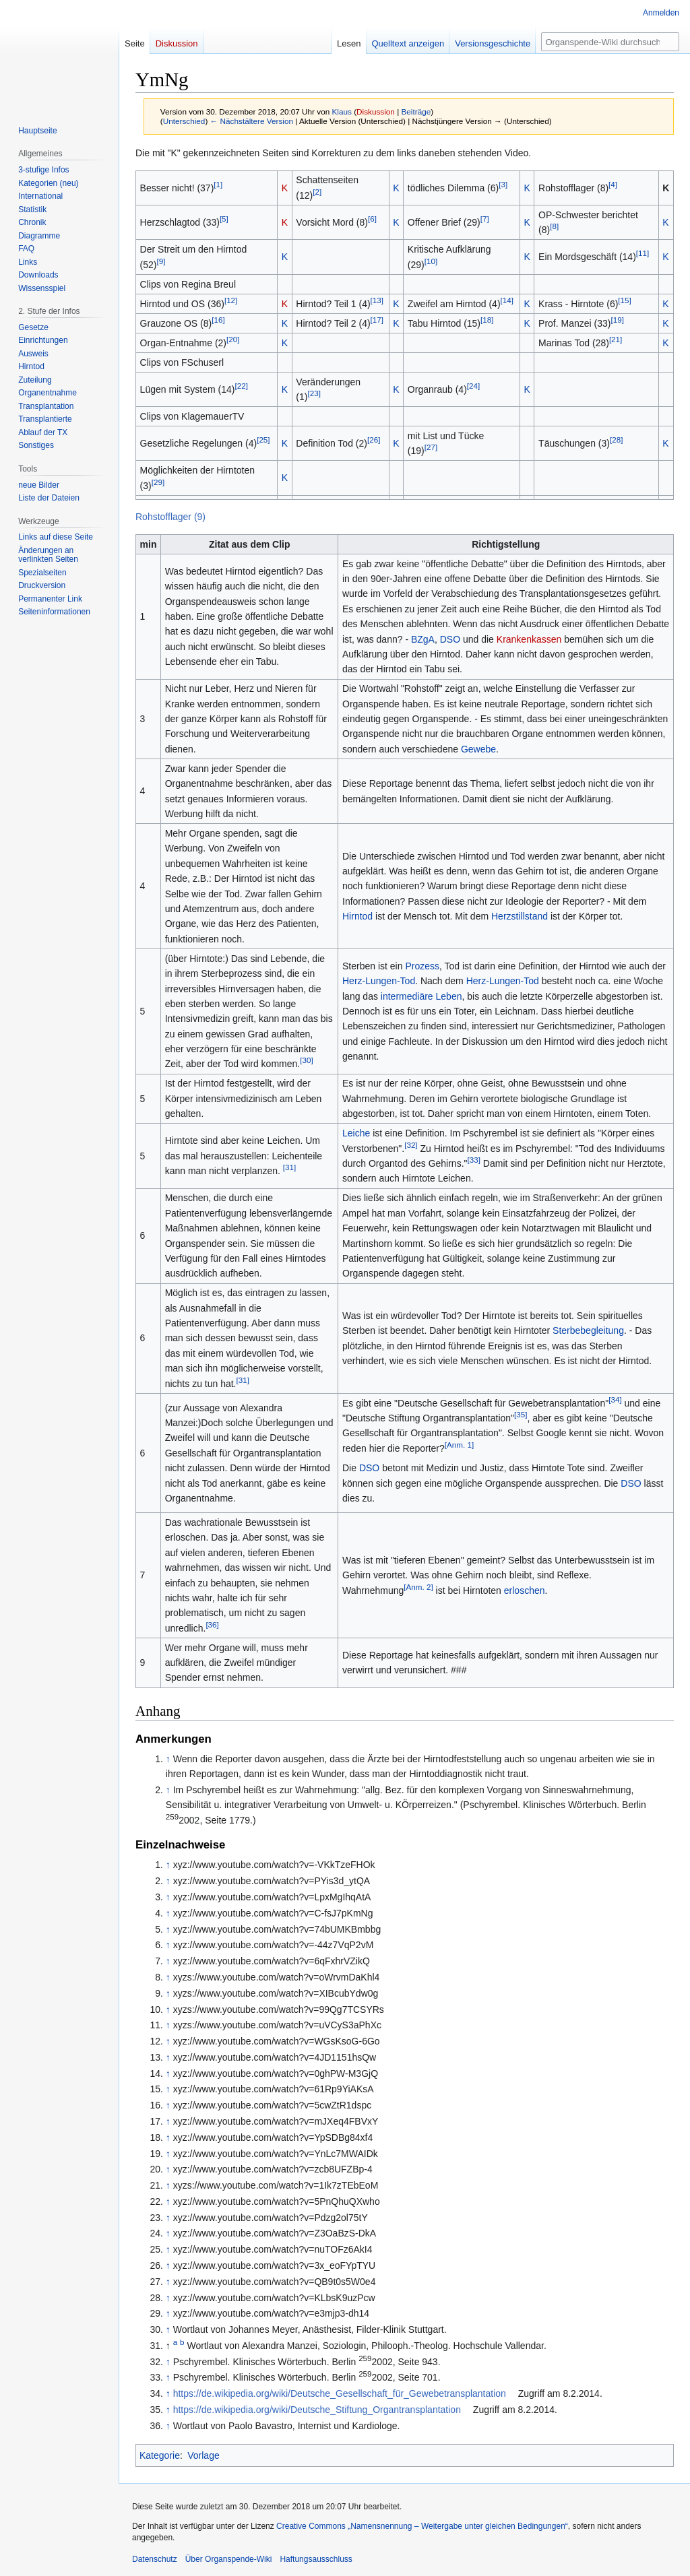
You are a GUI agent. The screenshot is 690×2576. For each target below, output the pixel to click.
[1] (218, 184)
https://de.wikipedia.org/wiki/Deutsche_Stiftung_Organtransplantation (317, 2409)
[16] (218, 319)
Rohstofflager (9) (170, 516)
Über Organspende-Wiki (228, 2559)
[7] (484, 218)
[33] (474, 1159)
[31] (289, 1167)
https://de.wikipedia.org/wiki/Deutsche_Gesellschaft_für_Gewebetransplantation (339, 2393)
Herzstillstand (519, 916)
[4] (612, 184)
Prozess (422, 966)
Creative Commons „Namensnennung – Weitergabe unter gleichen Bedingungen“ (422, 2526)
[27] (431, 447)
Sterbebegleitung (588, 1330)
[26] (373, 439)
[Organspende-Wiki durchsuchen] (610, 41)
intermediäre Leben (421, 996)
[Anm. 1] (459, 1444)
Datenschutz (154, 2559)
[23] (313, 393)
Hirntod (357, 916)
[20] (232, 339)
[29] (158, 482)
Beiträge (416, 111)
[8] (554, 226)
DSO (450, 639)
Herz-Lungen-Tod (378, 980)
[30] (306, 1060)
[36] (212, 1624)
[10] (431, 261)
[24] (473, 385)
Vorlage (203, 2455)
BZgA (423, 639)
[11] (642, 253)
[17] (377, 319)
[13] (377, 300)
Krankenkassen (529, 639)
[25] (263, 439)
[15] (624, 300)
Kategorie (159, 2455)
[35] (520, 1414)
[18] (486, 319)
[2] (317, 191)
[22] (240, 385)
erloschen (524, 1590)
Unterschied (184, 121)
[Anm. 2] (418, 1586)
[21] (615, 339)
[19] (616, 319)
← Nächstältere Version (251, 121)
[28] (616, 439)
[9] (161, 261)
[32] (410, 1144)
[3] (503, 184)
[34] (614, 1399)
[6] (372, 218)
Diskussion (375, 111)
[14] (507, 300)
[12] (230, 300)
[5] (224, 218)
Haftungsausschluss (316, 2559)
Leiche (356, 1133)
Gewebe (478, 749)
